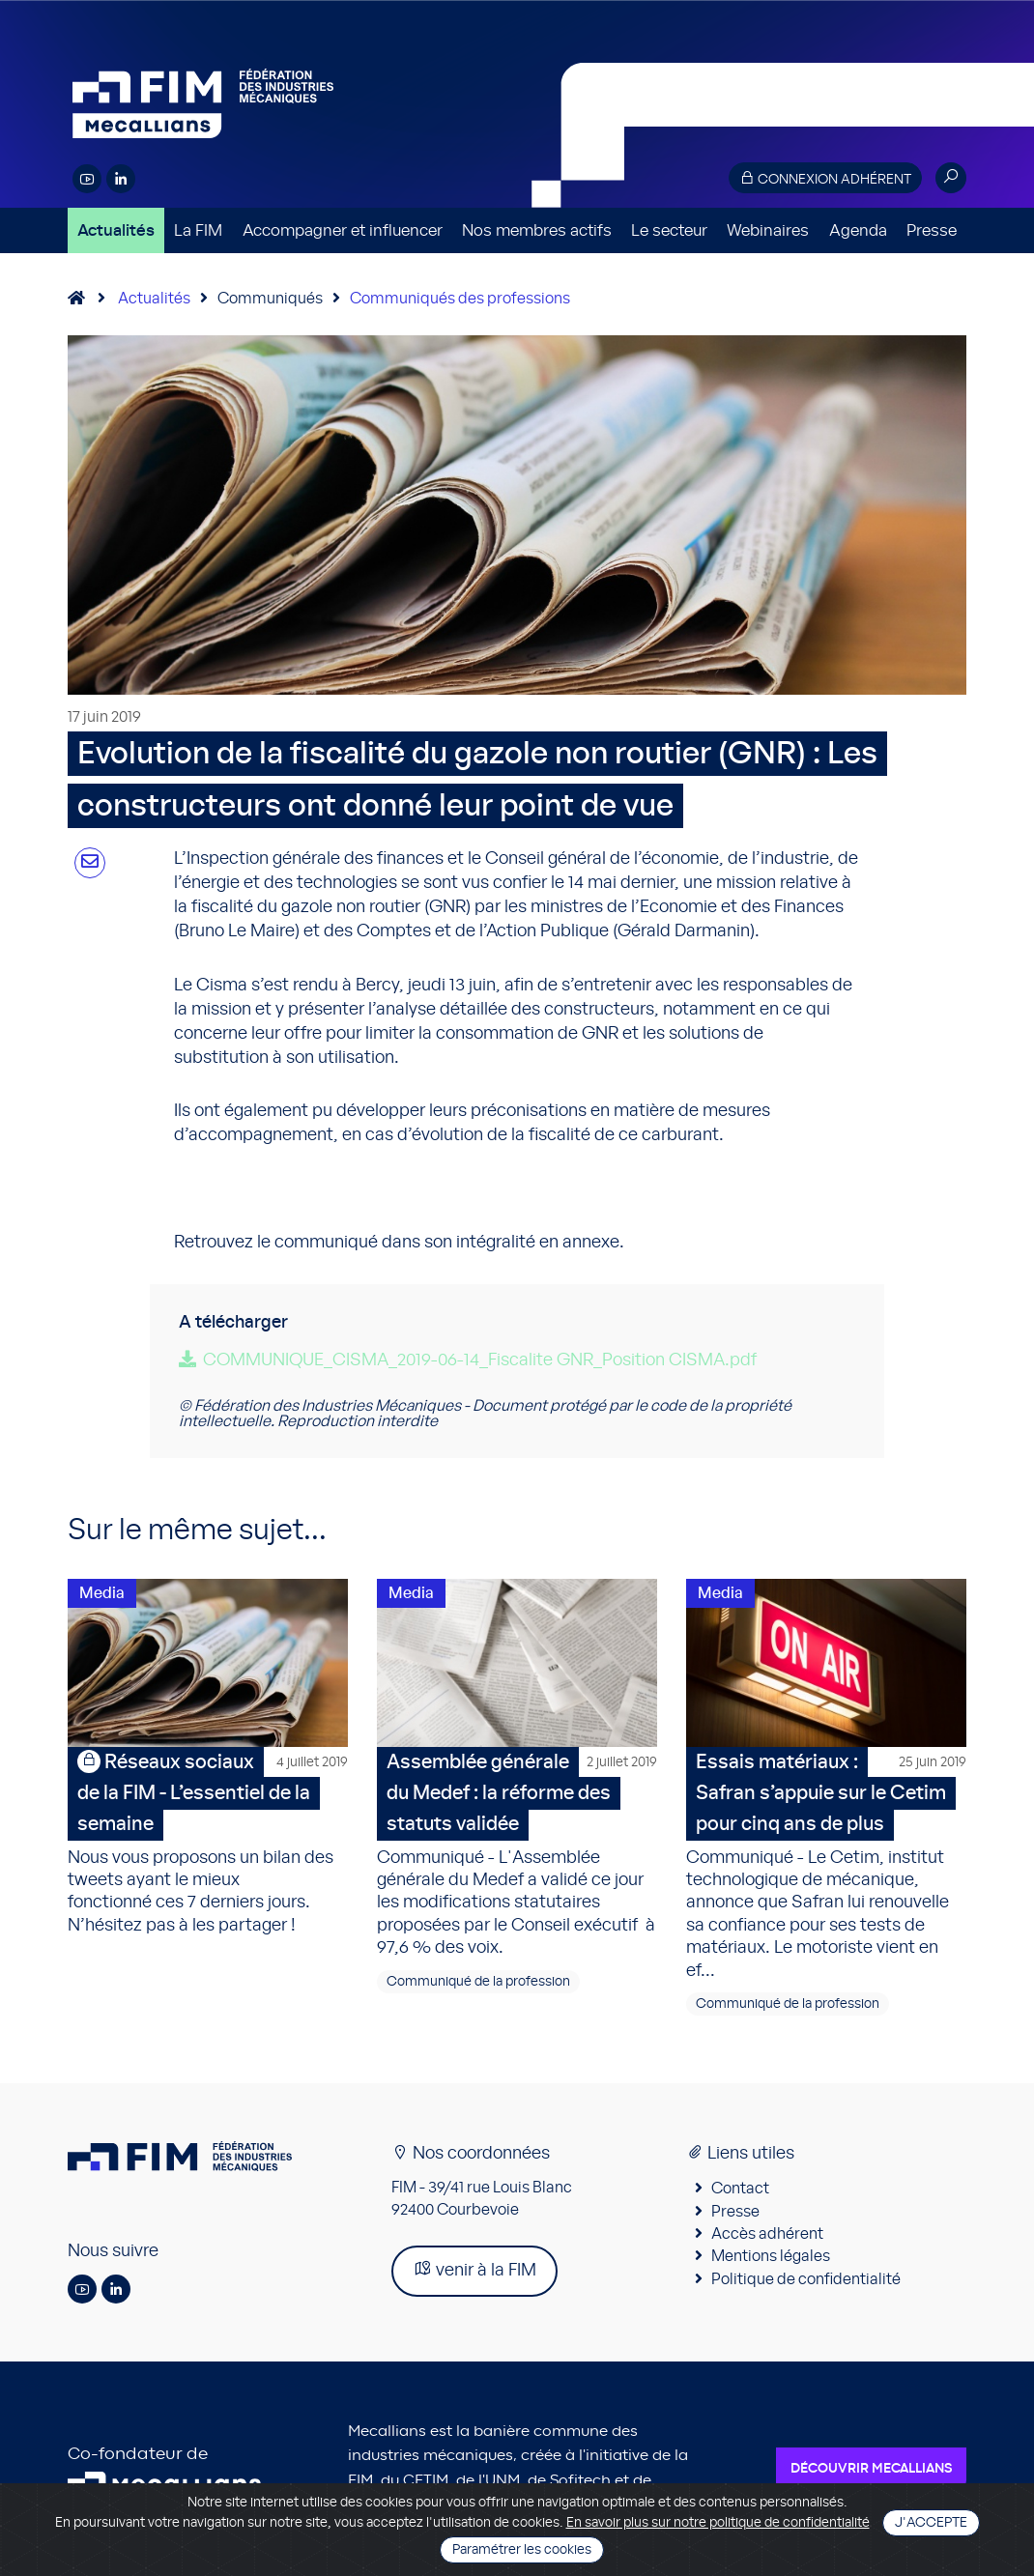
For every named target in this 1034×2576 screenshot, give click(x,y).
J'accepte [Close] (931, 2523)
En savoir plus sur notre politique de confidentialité (718, 2523)
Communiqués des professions (460, 298)
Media (102, 1593)
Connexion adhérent (825, 178)
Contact (740, 2188)
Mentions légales (770, 2256)
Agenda (858, 230)
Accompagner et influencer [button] (343, 230)
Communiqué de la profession (478, 1982)
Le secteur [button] (669, 230)
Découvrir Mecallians (871, 2469)
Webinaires (768, 230)
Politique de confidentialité (806, 2279)
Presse (931, 230)
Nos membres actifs (537, 230)
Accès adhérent (767, 2234)
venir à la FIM (474, 2269)
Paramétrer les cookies (521, 2550)
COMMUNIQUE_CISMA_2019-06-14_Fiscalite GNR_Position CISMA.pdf (480, 1360)
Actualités (116, 230)
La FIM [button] (198, 230)
